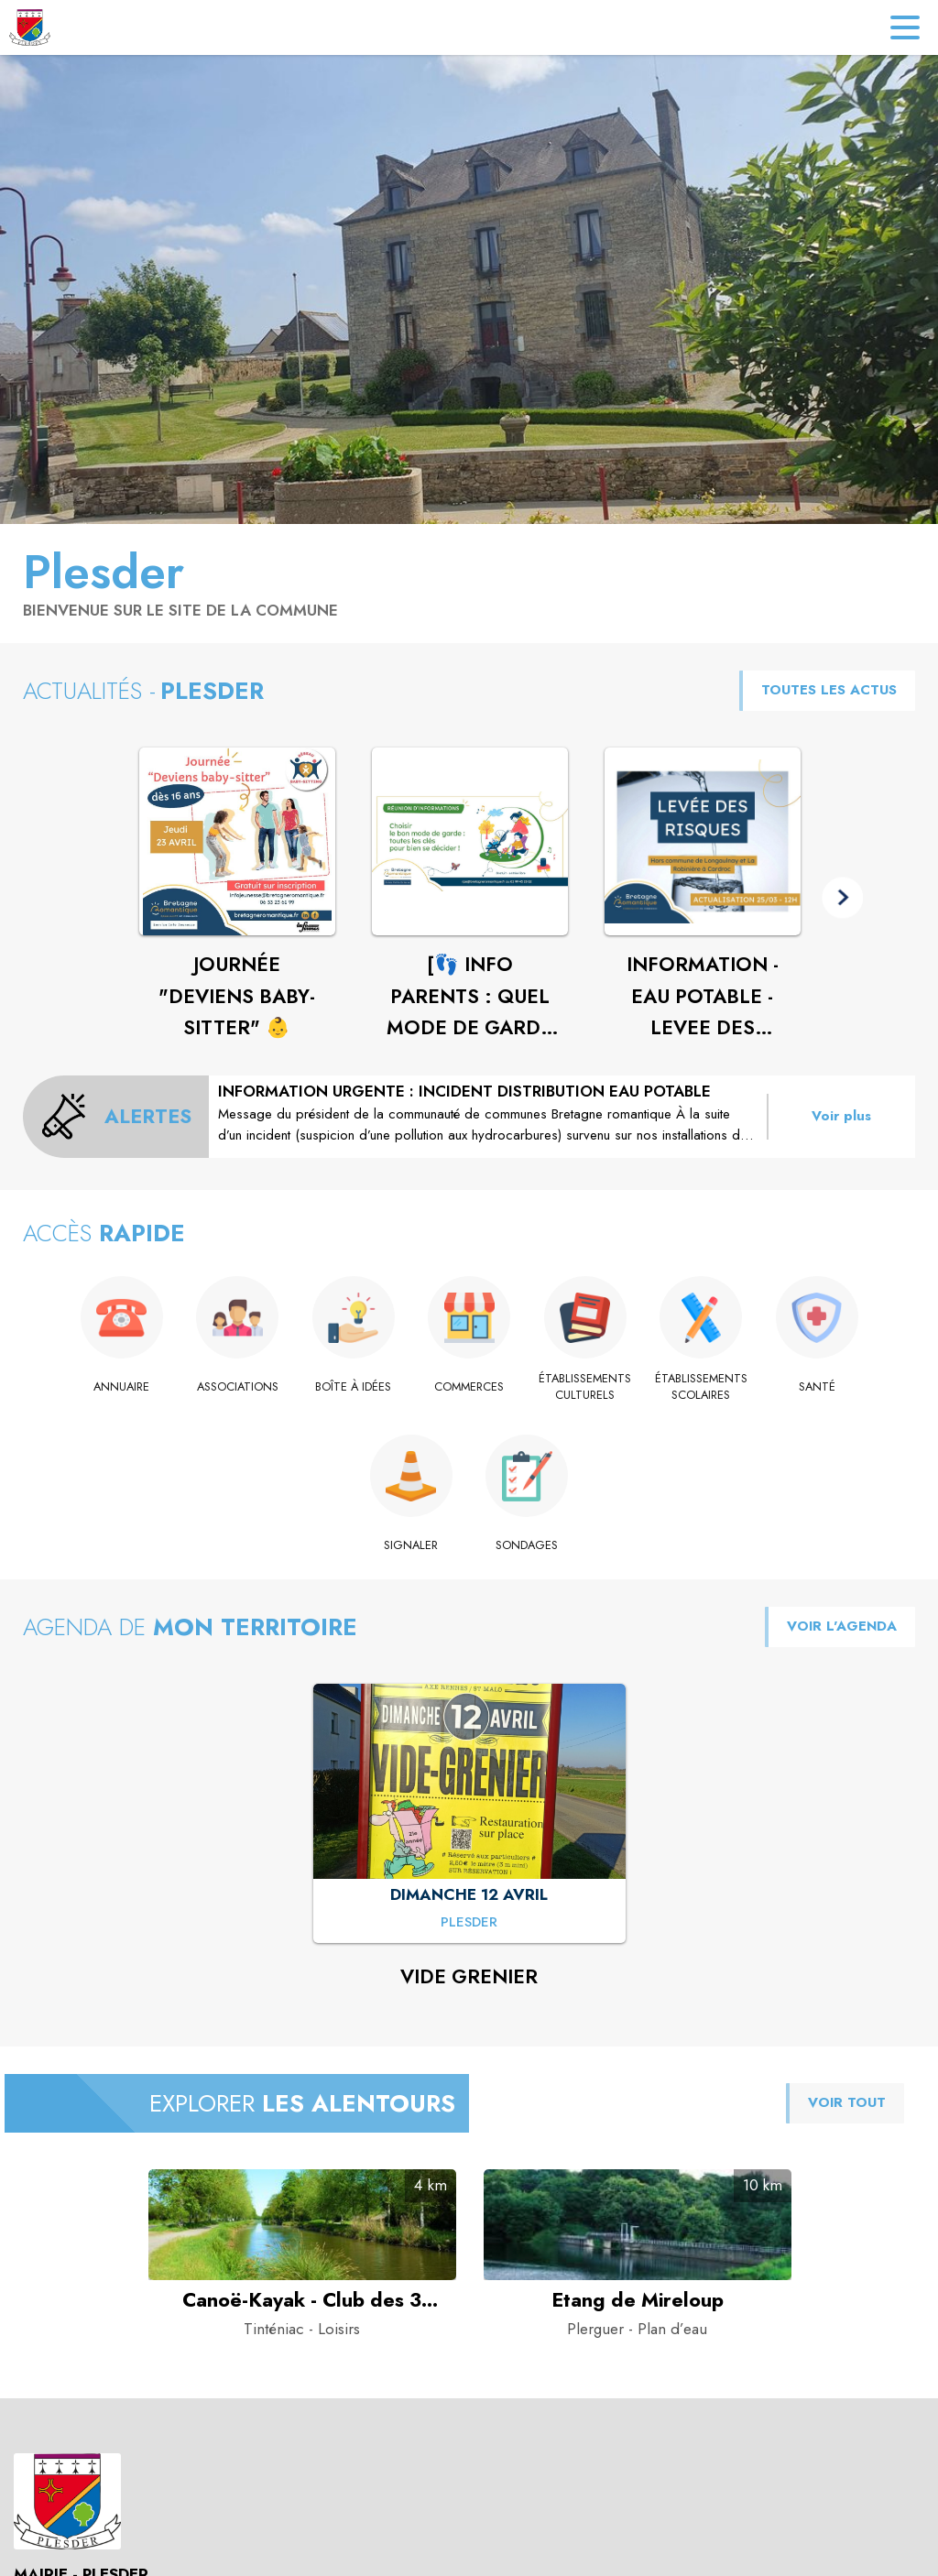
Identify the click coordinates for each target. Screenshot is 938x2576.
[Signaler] (411, 1545)
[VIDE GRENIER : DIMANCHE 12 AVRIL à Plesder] (469, 1923)
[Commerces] (469, 1387)
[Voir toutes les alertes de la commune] (116, 1116)
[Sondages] (527, 1545)
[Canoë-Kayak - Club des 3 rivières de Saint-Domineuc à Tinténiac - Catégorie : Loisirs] (302, 2300)
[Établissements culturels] (584, 1387)
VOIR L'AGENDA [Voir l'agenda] (842, 1626)
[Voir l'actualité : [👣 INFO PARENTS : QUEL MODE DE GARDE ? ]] (470, 842)
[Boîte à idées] (353, 1387)
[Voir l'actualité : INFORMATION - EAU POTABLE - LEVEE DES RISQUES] (703, 842)
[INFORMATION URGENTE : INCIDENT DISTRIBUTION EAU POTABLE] (488, 1113)
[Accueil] (29, 27)
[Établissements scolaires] (701, 1387)
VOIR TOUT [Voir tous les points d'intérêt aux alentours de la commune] (847, 2102)
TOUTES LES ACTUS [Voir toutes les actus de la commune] (829, 690)
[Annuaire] (121, 1387)
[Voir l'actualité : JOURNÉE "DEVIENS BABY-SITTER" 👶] (237, 842)
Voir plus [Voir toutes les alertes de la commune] (841, 1116)
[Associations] (237, 1387)
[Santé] (816, 1387)
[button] (842, 897)
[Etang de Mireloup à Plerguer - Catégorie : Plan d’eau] (637, 2300)
